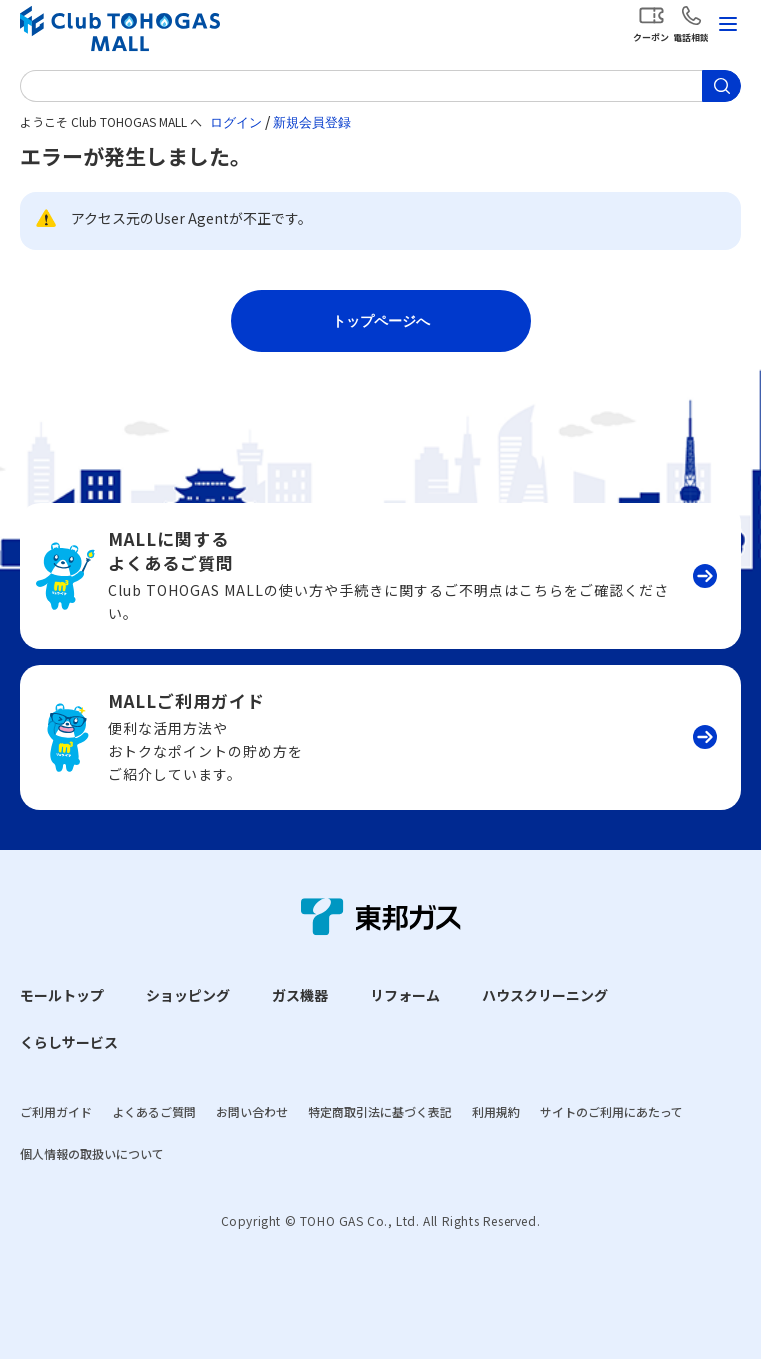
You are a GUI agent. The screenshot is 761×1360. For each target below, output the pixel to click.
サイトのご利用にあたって (611, 1111)
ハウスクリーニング (545, 995)
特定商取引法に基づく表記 (380, 1111)
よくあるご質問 (154, 1111)
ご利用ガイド (56, 1111)
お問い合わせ (252, 1111)
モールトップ (62, 995)
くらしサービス (69, 1042)
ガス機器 (300, 995)
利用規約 (496, 1111)
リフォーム (405, 995)
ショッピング (188, 995)
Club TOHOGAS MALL (120, 28)
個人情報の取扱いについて (92, 1153)
